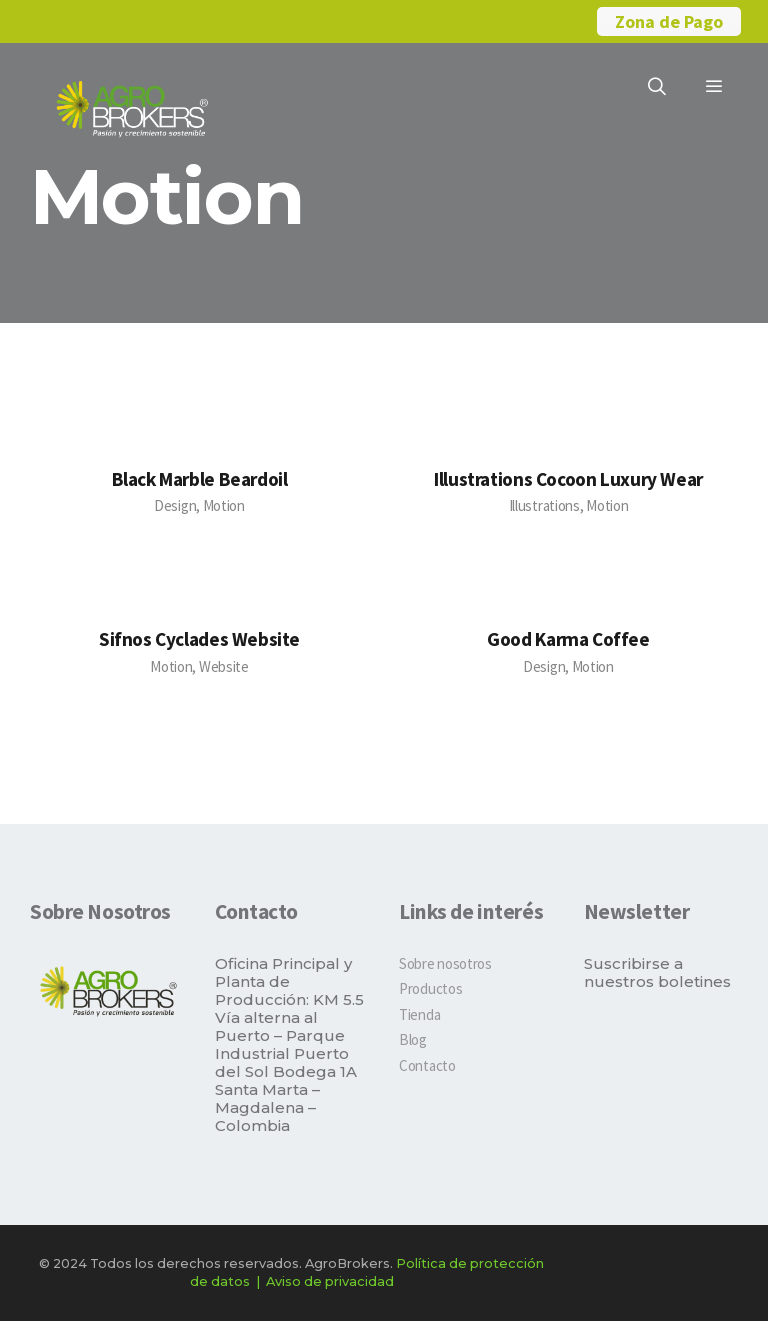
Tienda (419, 1014)
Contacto (427, 1065)
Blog (413, 1039)
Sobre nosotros (445, 963)
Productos (430, 988)
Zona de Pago (669, 21)
